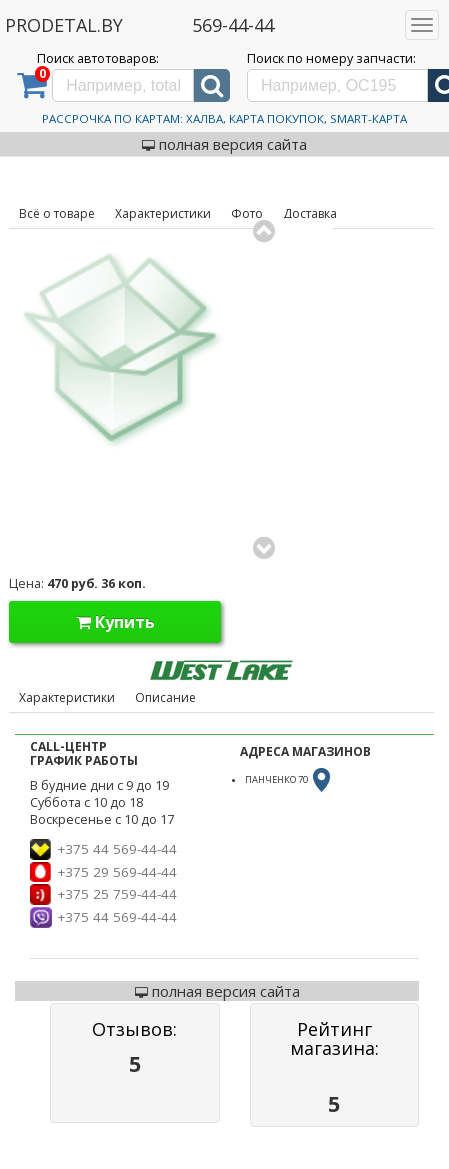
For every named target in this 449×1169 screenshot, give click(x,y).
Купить (115, 622)
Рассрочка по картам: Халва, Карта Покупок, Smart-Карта (224, 118)
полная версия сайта (224, 144)
